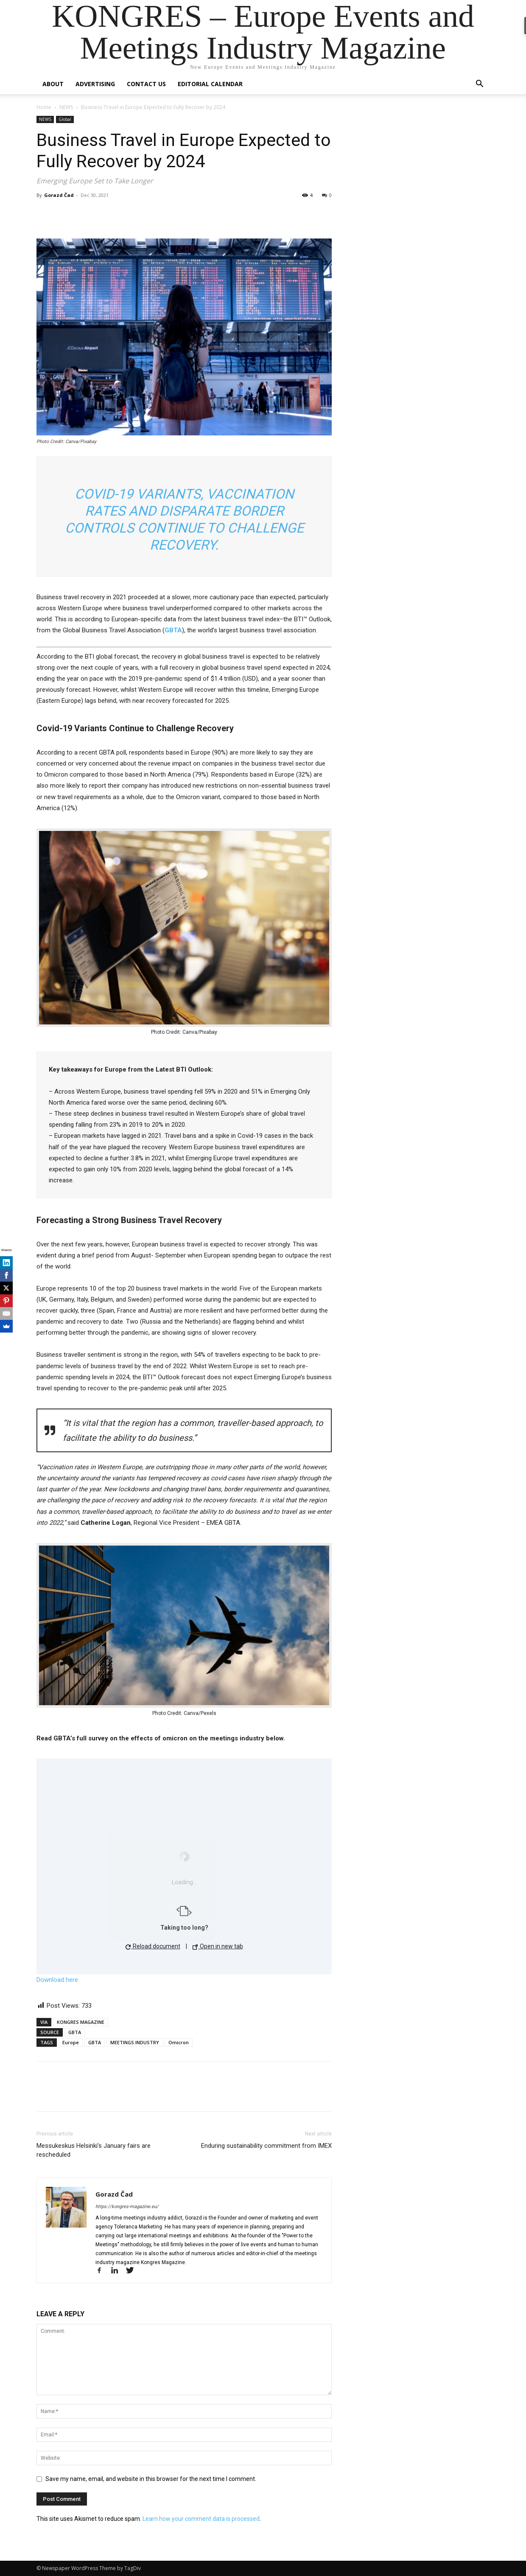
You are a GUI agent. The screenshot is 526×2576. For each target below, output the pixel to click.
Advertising (95, 84)
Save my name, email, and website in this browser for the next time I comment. (150, 2478)
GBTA (74, 2032)
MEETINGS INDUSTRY (134, 2042)
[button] (479, 85)
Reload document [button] (153, 1946)
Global (65, 119)
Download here (57, 1980)
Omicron (178, 2042)
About (53, 84)
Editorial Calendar (210, 84)
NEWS (66, 107)
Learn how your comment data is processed (201, 2518)
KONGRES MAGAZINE (80, 2022)
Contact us (146, 84)
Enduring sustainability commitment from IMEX (266, 2145)
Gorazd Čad (59, 195)
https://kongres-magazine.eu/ (127, 2206)
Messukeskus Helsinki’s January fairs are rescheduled (93, 2150)
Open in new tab (218, 1946)
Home (43, 107)
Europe (70, 2042)
